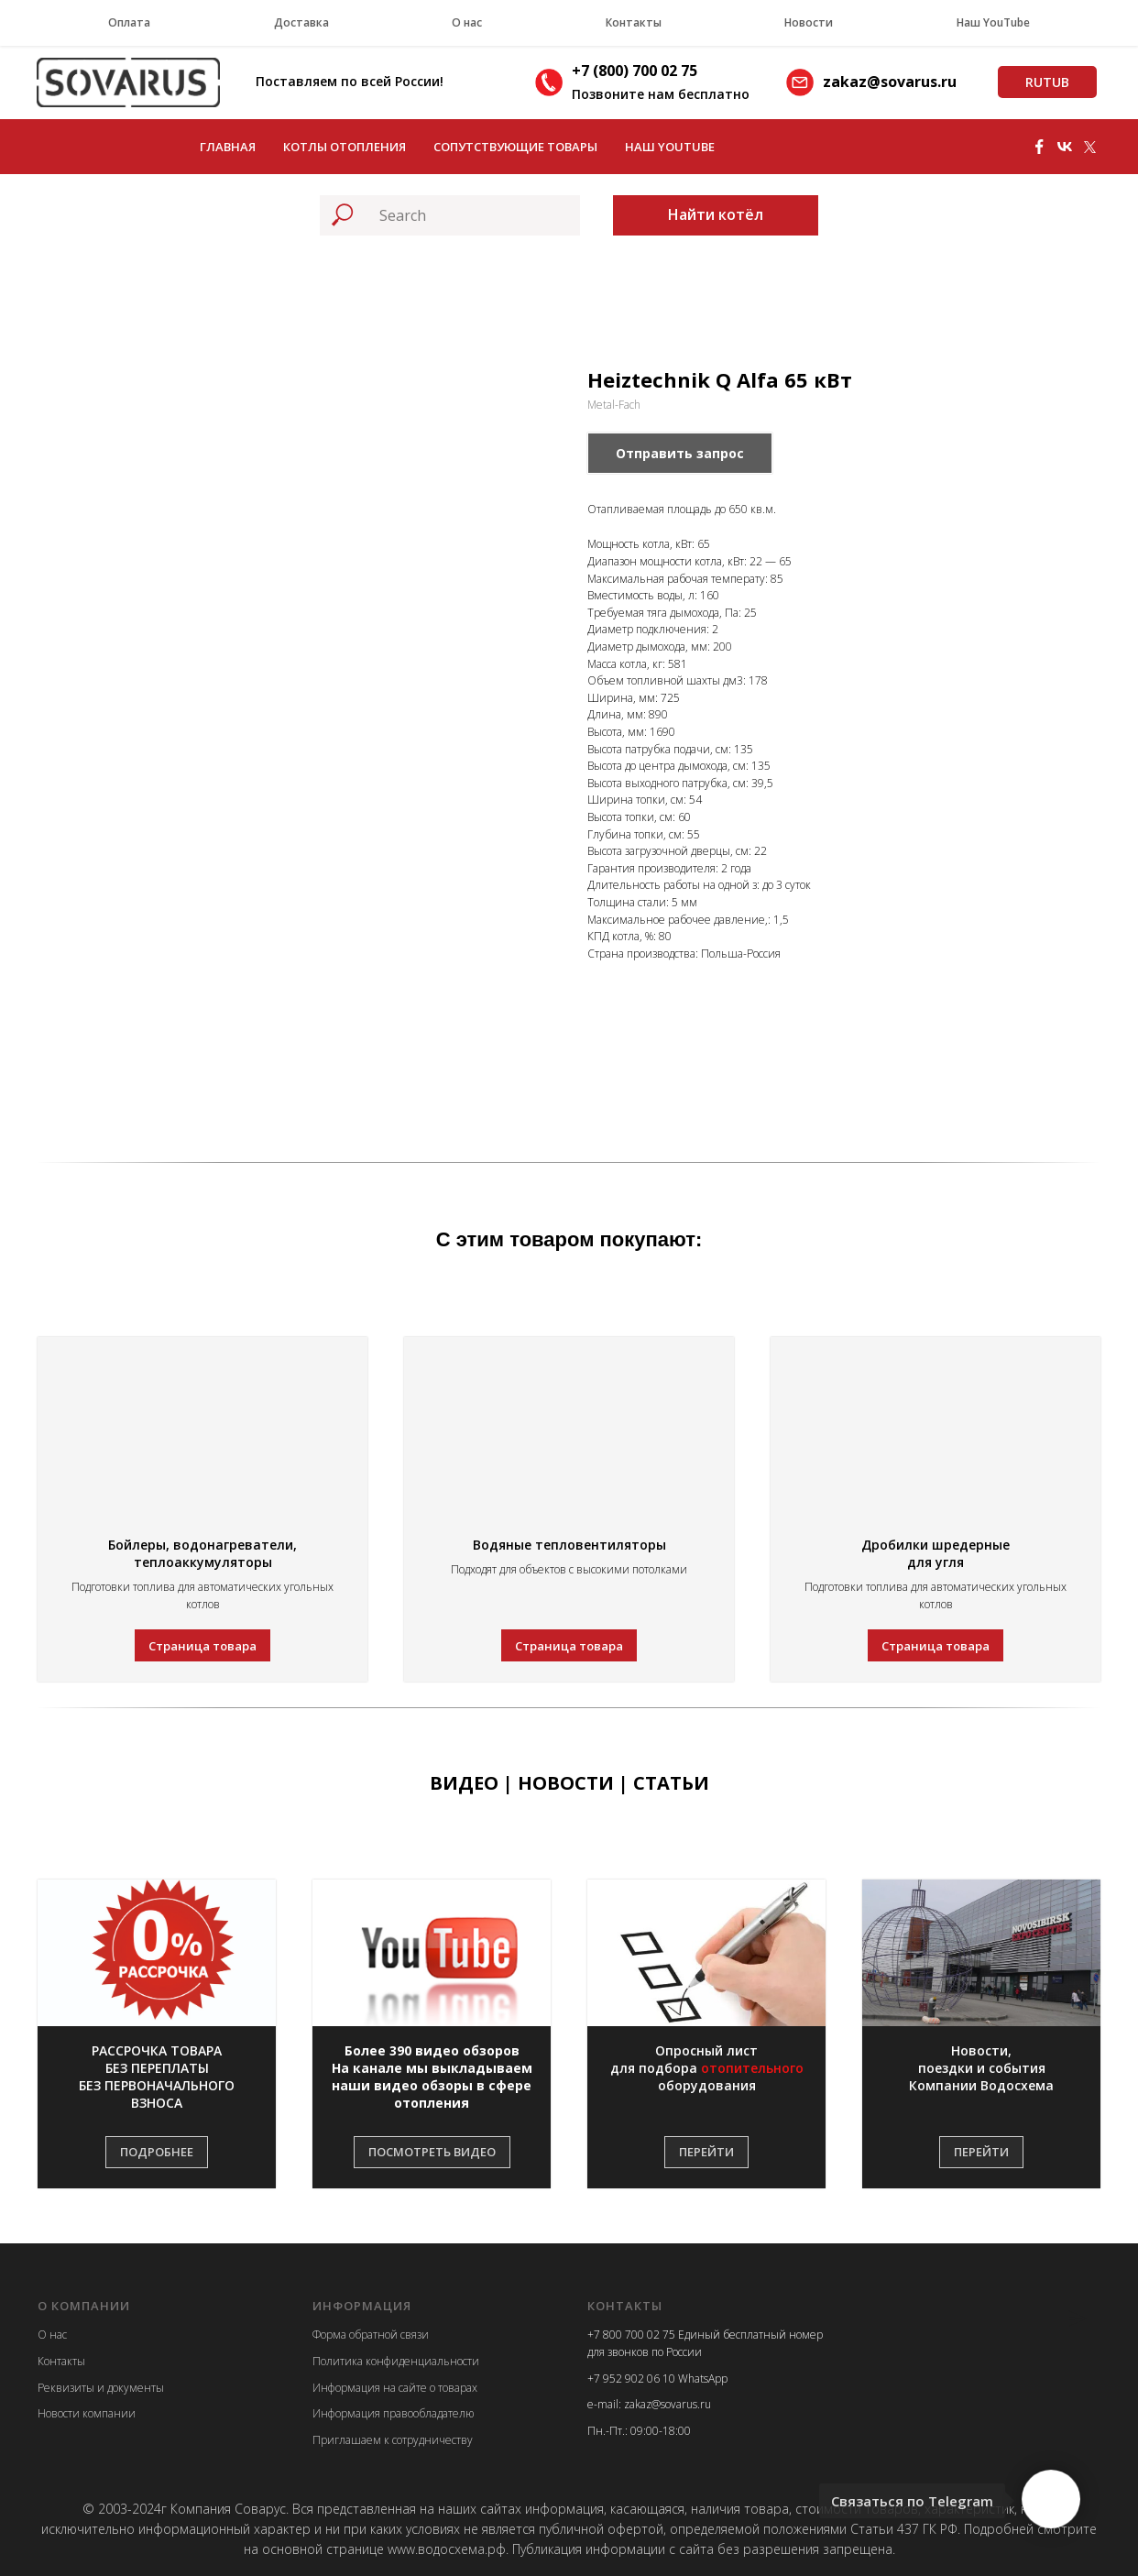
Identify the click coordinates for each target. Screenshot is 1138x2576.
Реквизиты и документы (101, 2387)
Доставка (301, 22)
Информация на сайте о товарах (394, 2387)
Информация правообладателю (393, 2413)
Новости (808, 22)
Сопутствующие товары (515, 146)
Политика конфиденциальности (395, 2361)
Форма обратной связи (370, 2334)
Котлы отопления (344, 146)
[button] (156, 2077)
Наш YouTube (993, 22)
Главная (228, 146)
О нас (467, 22)
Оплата (129, 22)
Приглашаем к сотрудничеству (392, 2440)
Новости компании (87, 2413)
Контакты (634, 22)
